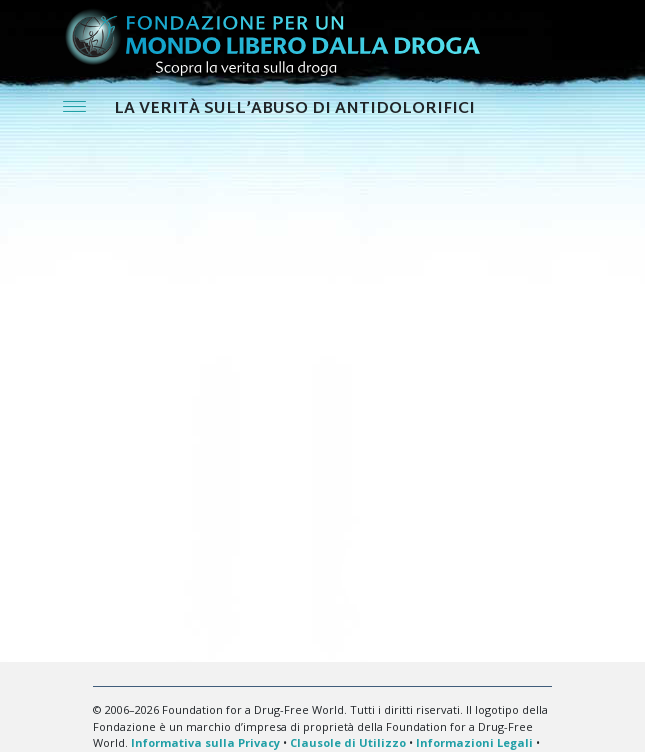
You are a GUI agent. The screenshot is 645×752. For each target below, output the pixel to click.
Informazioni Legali (474, 742)
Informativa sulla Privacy (205, 742)
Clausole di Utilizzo (348, 742)
